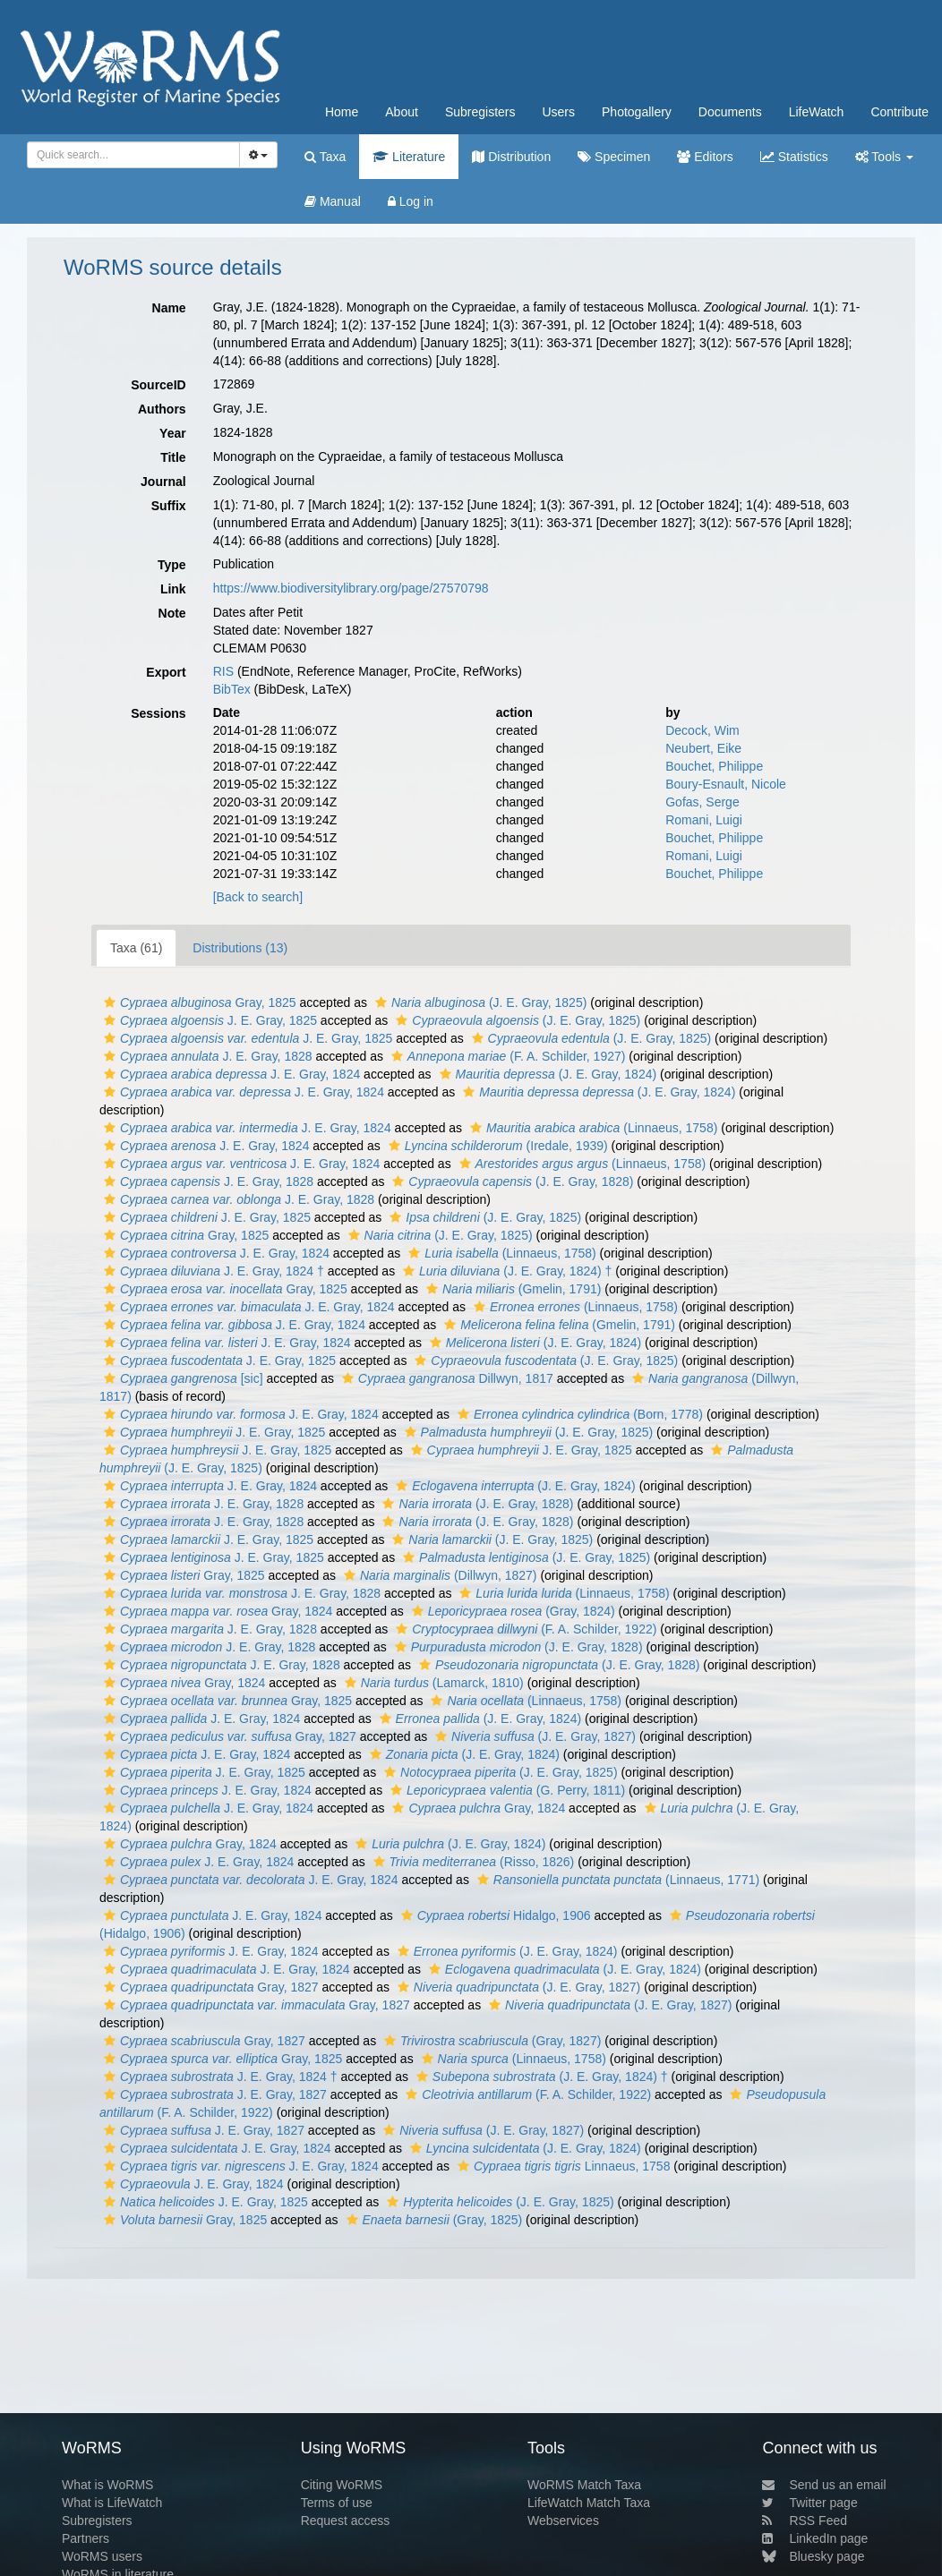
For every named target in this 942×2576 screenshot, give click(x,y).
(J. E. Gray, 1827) (533, 1736)
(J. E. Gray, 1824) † (505, 1271)
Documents (730, 112)
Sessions (158, 713)
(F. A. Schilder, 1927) (506, 1056)
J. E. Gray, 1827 (213, 2094)
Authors (162, 409)
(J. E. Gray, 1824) (546, 1074)
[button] (109, 1002)
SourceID (158, 385)
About (401, 112)
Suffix (168, 506)
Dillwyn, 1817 (445, 1378)
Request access (345, 2520)
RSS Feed (804, 2520)
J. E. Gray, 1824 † (211, 1271)
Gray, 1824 (215, 1611)
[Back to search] (258, 897)
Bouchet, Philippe (714, 766)
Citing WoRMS (342, 2485)
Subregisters (480, 112)
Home (341, 112)
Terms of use (337, 2502)
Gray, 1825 (197, 1002)
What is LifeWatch (112, 2502)
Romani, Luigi (703, 820)
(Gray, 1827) (490, 2041)
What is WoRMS (107, 2485)
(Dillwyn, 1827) (438, 1575)
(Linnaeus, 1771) (616, 1879)
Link (173, 589)
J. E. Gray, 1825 (208, 1020)
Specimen (614, 156)
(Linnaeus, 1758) (591, 1128)
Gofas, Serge (702, 802)
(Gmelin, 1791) (511, 1289)
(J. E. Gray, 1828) (510, 1181)
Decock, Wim (702, 730)
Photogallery (637, 112)
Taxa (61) (136, 948)
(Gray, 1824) (511, 1611)
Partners (85, 2538)
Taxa (325, 156)
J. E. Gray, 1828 (206, 1056)
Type (172, 565)
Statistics (794, 156)
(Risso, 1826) (472, 1862)
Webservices (563, 2520)
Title (173, 457)
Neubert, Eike (703, 748)
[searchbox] (130, 154)
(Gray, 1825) (432, 2220)
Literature (409, 156)
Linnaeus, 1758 (561, 2166)
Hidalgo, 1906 (494, 1915)
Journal (163, 481)
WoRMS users (102, 2556)
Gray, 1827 (227, 1736)
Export (165, 672)
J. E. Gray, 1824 (229, 1074)
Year (172, 433)
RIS (223, 671)
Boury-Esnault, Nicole (725, 784)
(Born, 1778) (578, 1414)
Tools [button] (884, 156)
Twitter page (809, 2502)
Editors (704, 156)
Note (172, 613)
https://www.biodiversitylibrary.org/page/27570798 (351, 588)
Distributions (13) (240, 948)
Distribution (511, 156)
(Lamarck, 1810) (432, 1683)
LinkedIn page (815, 2538)
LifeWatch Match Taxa (588, 2502)
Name (169, 308)
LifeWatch (816, 112)
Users (558, 112)
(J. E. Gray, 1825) (479, 1002)
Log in (410, 201)
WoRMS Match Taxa (584, 2485)
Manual (332, 201)
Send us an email (824, 2485)
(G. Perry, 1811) (505, 1790)
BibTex (232, 689)
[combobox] (133, 154)
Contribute (899, 112)
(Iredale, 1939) (496, 1146)
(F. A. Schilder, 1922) (523, 1629)
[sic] (181, 1378)
